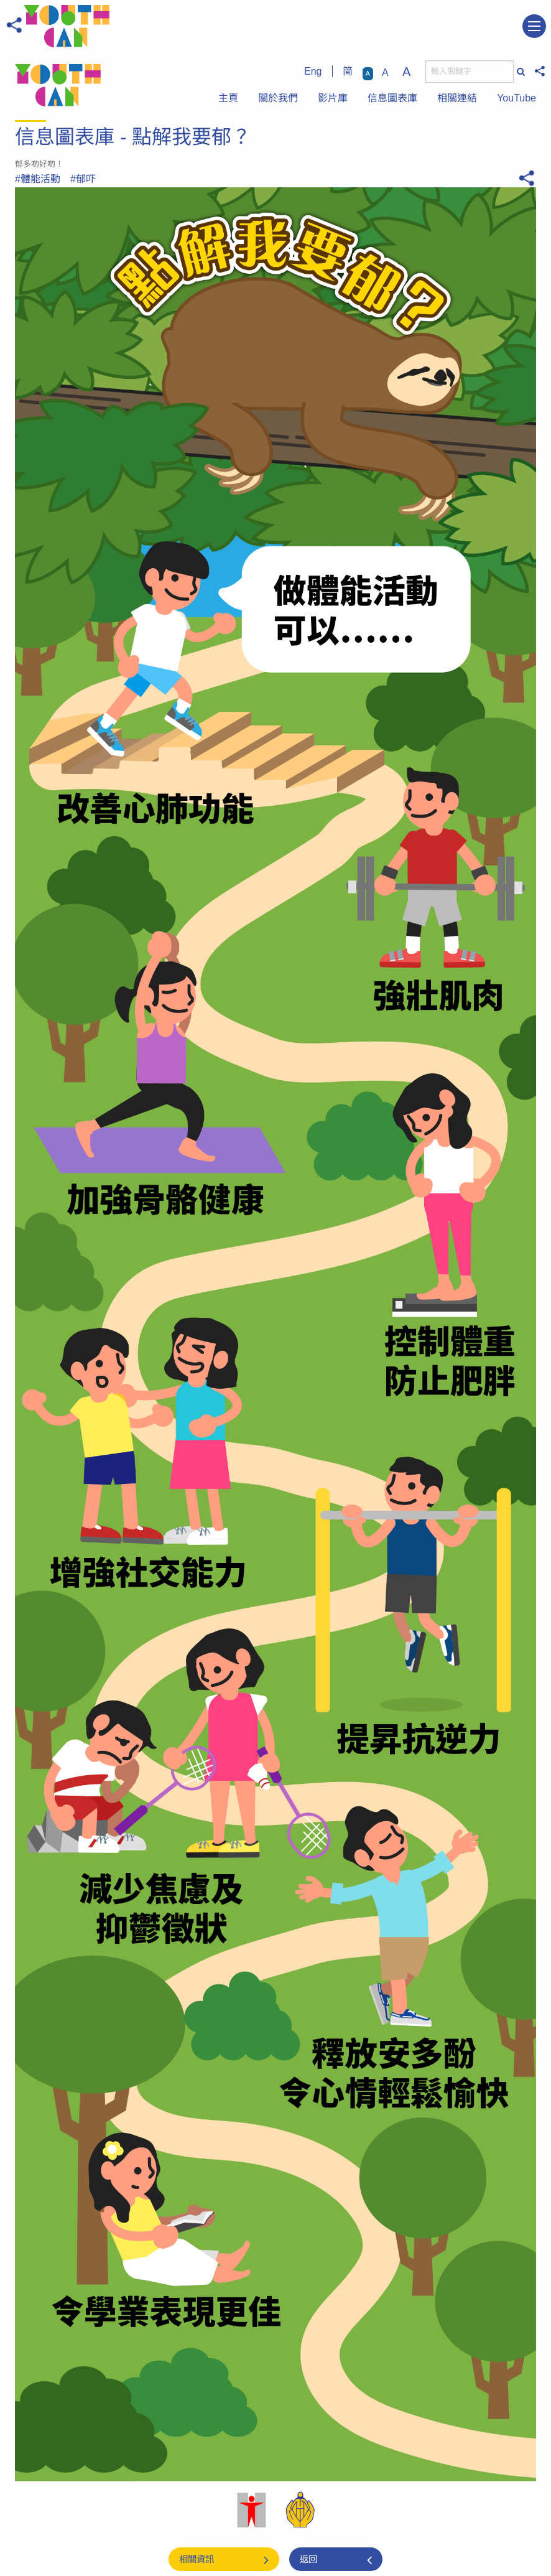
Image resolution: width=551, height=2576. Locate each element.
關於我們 (278, 98)
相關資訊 (196, 2559)
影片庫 (333, 98)
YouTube (516, 98)
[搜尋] (469, 71)
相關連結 (457, 98)
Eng (313, 71)
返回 (308, 2559)
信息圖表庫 (392, 98)
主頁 (228, 98)
